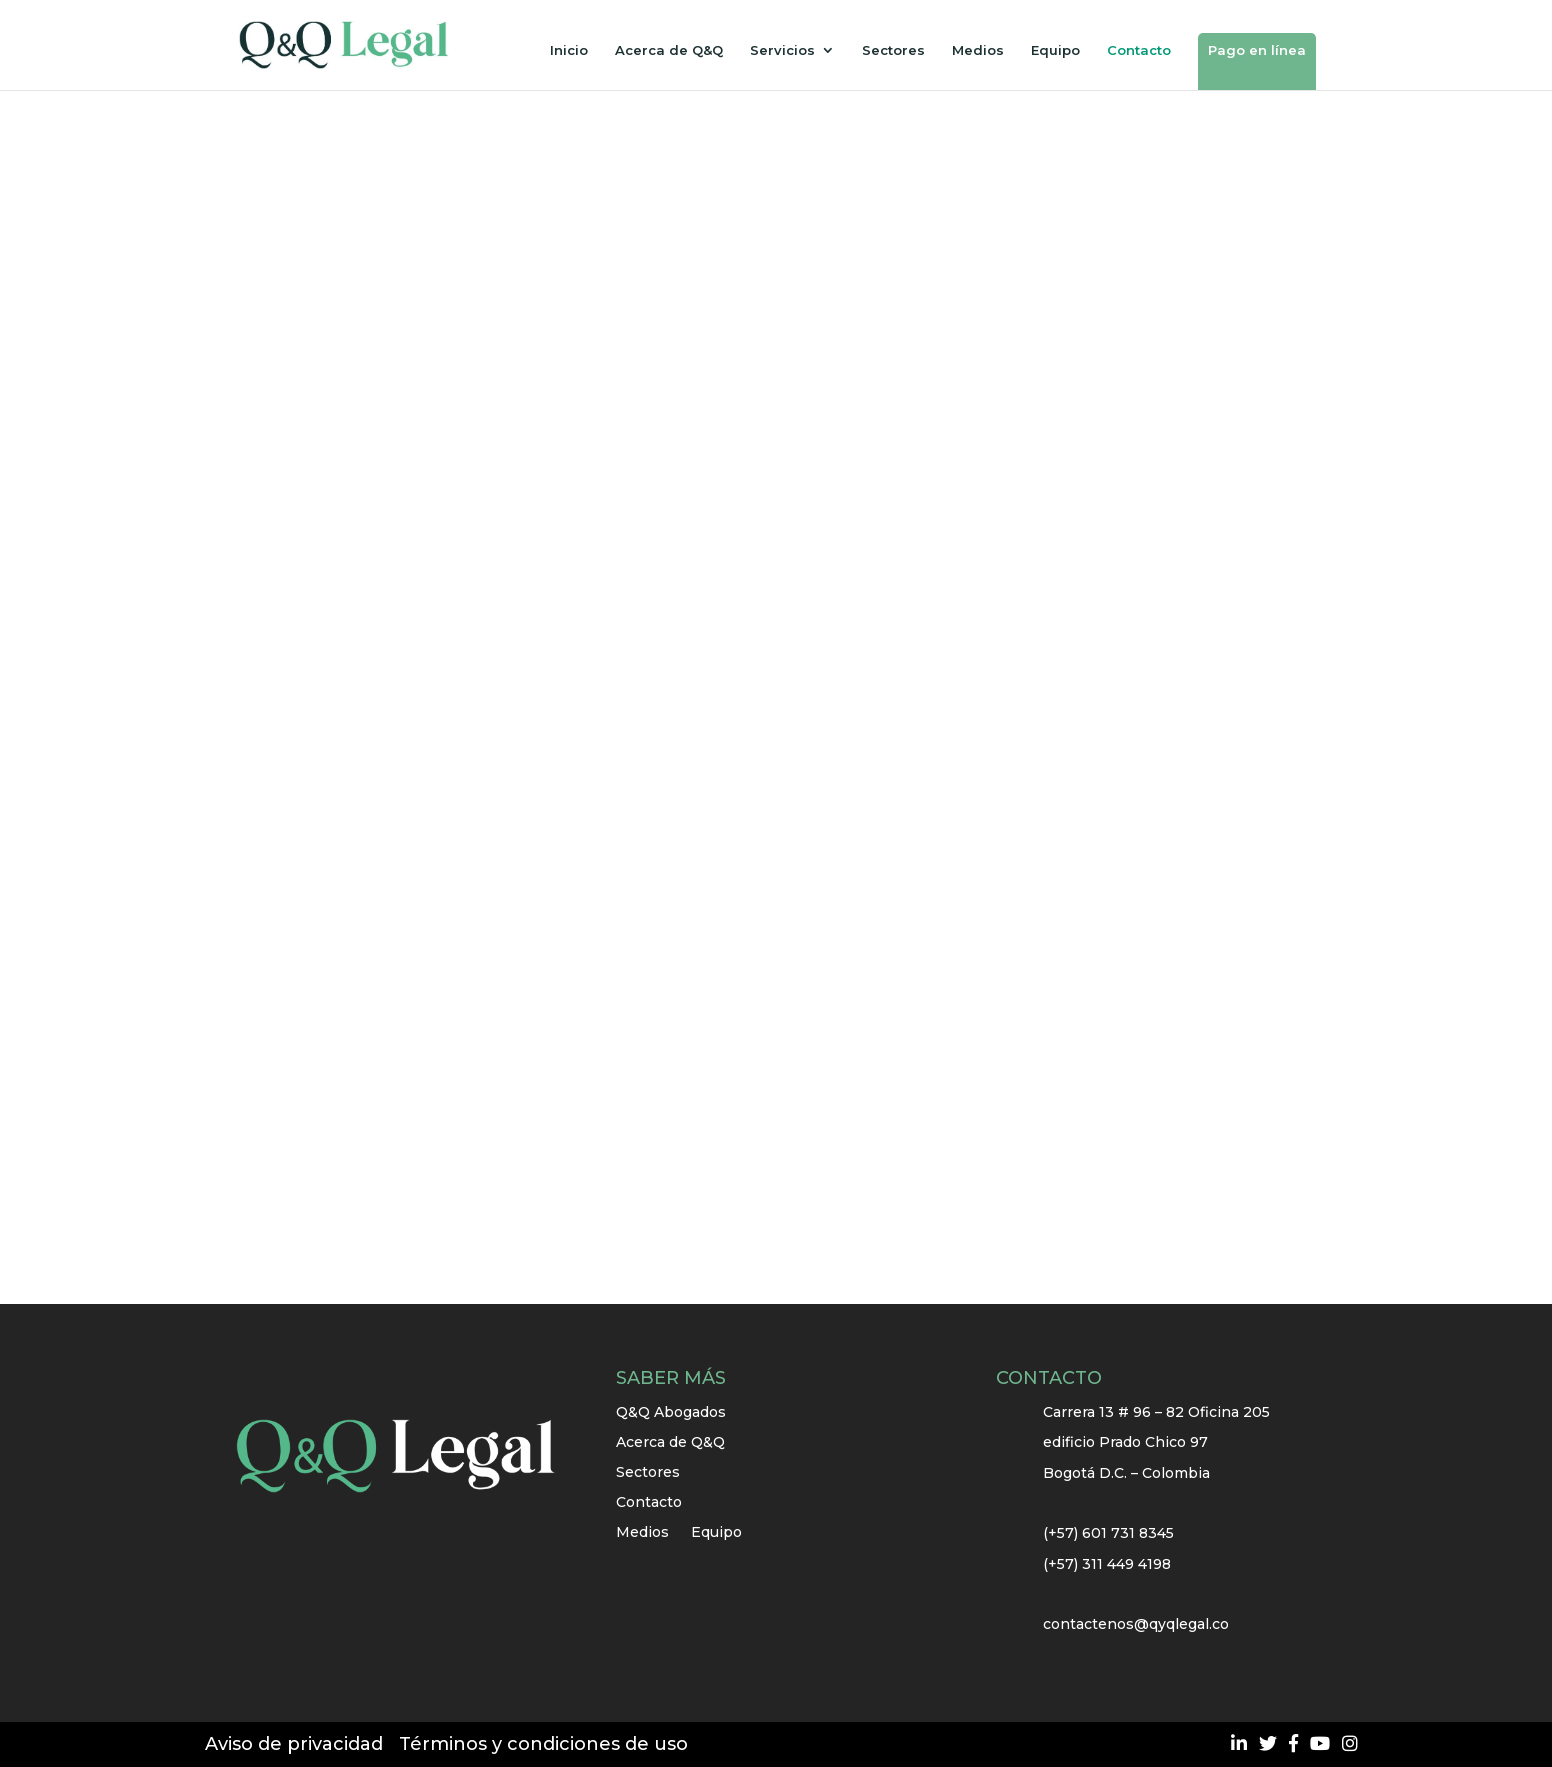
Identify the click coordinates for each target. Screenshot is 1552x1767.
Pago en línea (1257, 50)
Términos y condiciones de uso (543, 1744)
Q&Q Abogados (671, 1413)
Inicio (569, 50)
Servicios (782, 50)
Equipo (1055, 50)
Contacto (1139, 50)
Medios (978, 50)
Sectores (893, 50)
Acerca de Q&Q (669, 50)
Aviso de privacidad (294, 1744)
